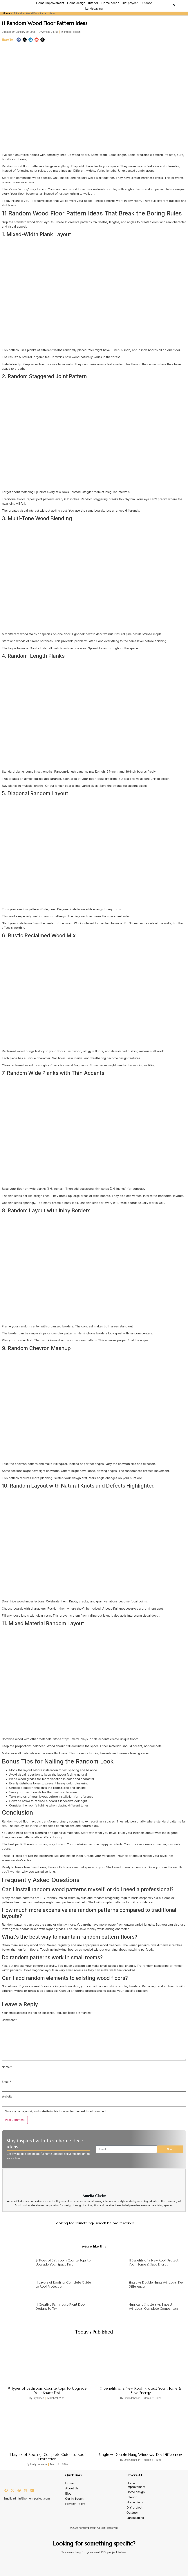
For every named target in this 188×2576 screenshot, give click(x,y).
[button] (19, 40)
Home (6, 13)
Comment (9, 2020)
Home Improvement (50, 3)
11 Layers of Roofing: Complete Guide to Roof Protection (63, 2284)
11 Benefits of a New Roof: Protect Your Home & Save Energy (153, 2262)
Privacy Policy (75, 2504)
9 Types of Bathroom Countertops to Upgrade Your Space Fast (63, 2262)
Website (7, 2096)
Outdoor (146, 3)
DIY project (130, 3)
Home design (76, 3)
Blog (68, 2493)
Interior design (72, 31)
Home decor (110, 3)
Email (6, 2081)
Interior (93, 3)
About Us (72, 2488)
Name (7, 2067)
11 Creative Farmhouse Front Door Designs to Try (61, 2306)
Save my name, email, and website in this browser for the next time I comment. (56, 2111)
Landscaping (94, 8)
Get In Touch (74, 2498)
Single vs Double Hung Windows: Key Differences (156, 2284)
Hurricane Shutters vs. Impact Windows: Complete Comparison (153, 2306)
